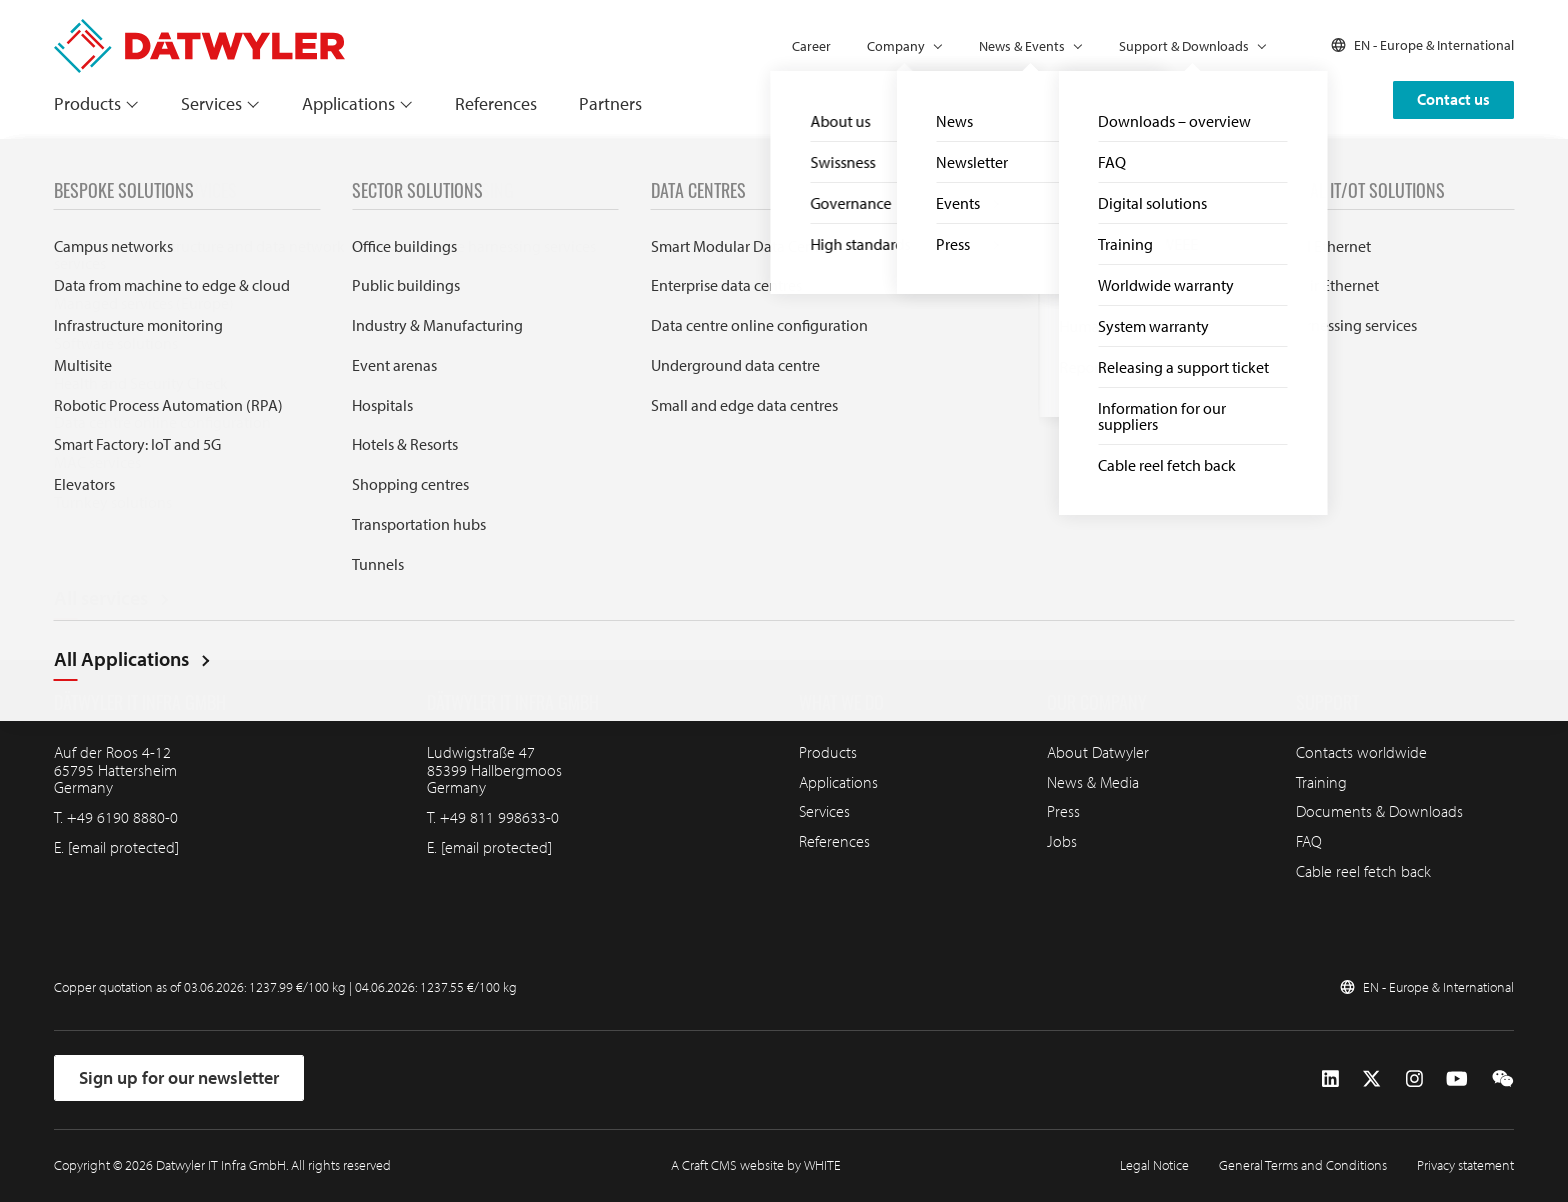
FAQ (1309, 841)
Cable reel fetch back (1363, 871)
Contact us (1453, 99)
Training (1321, 782)
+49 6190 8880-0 (122, 817)
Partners (610, 103)
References (496, 103)
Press (1063, 811)
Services (211, 103)
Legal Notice (1154, 1165)
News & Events (1022, 46)
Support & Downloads (1184, 46)
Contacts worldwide (1361, 752)
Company (896, 46)
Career (811, 46)
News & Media (1093, 782)
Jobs (1062, 841)
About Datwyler (1098, 752)
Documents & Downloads (1379, 811)
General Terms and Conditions (1303, 1165)
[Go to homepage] (199, 28)
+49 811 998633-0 (499, 817)
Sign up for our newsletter (179, 1077)
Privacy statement (1465, 1165)
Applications (348, 103)
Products (87, 103)
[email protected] (123, 847)
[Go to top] (1502, 535)
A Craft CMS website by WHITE (756, 1165)
